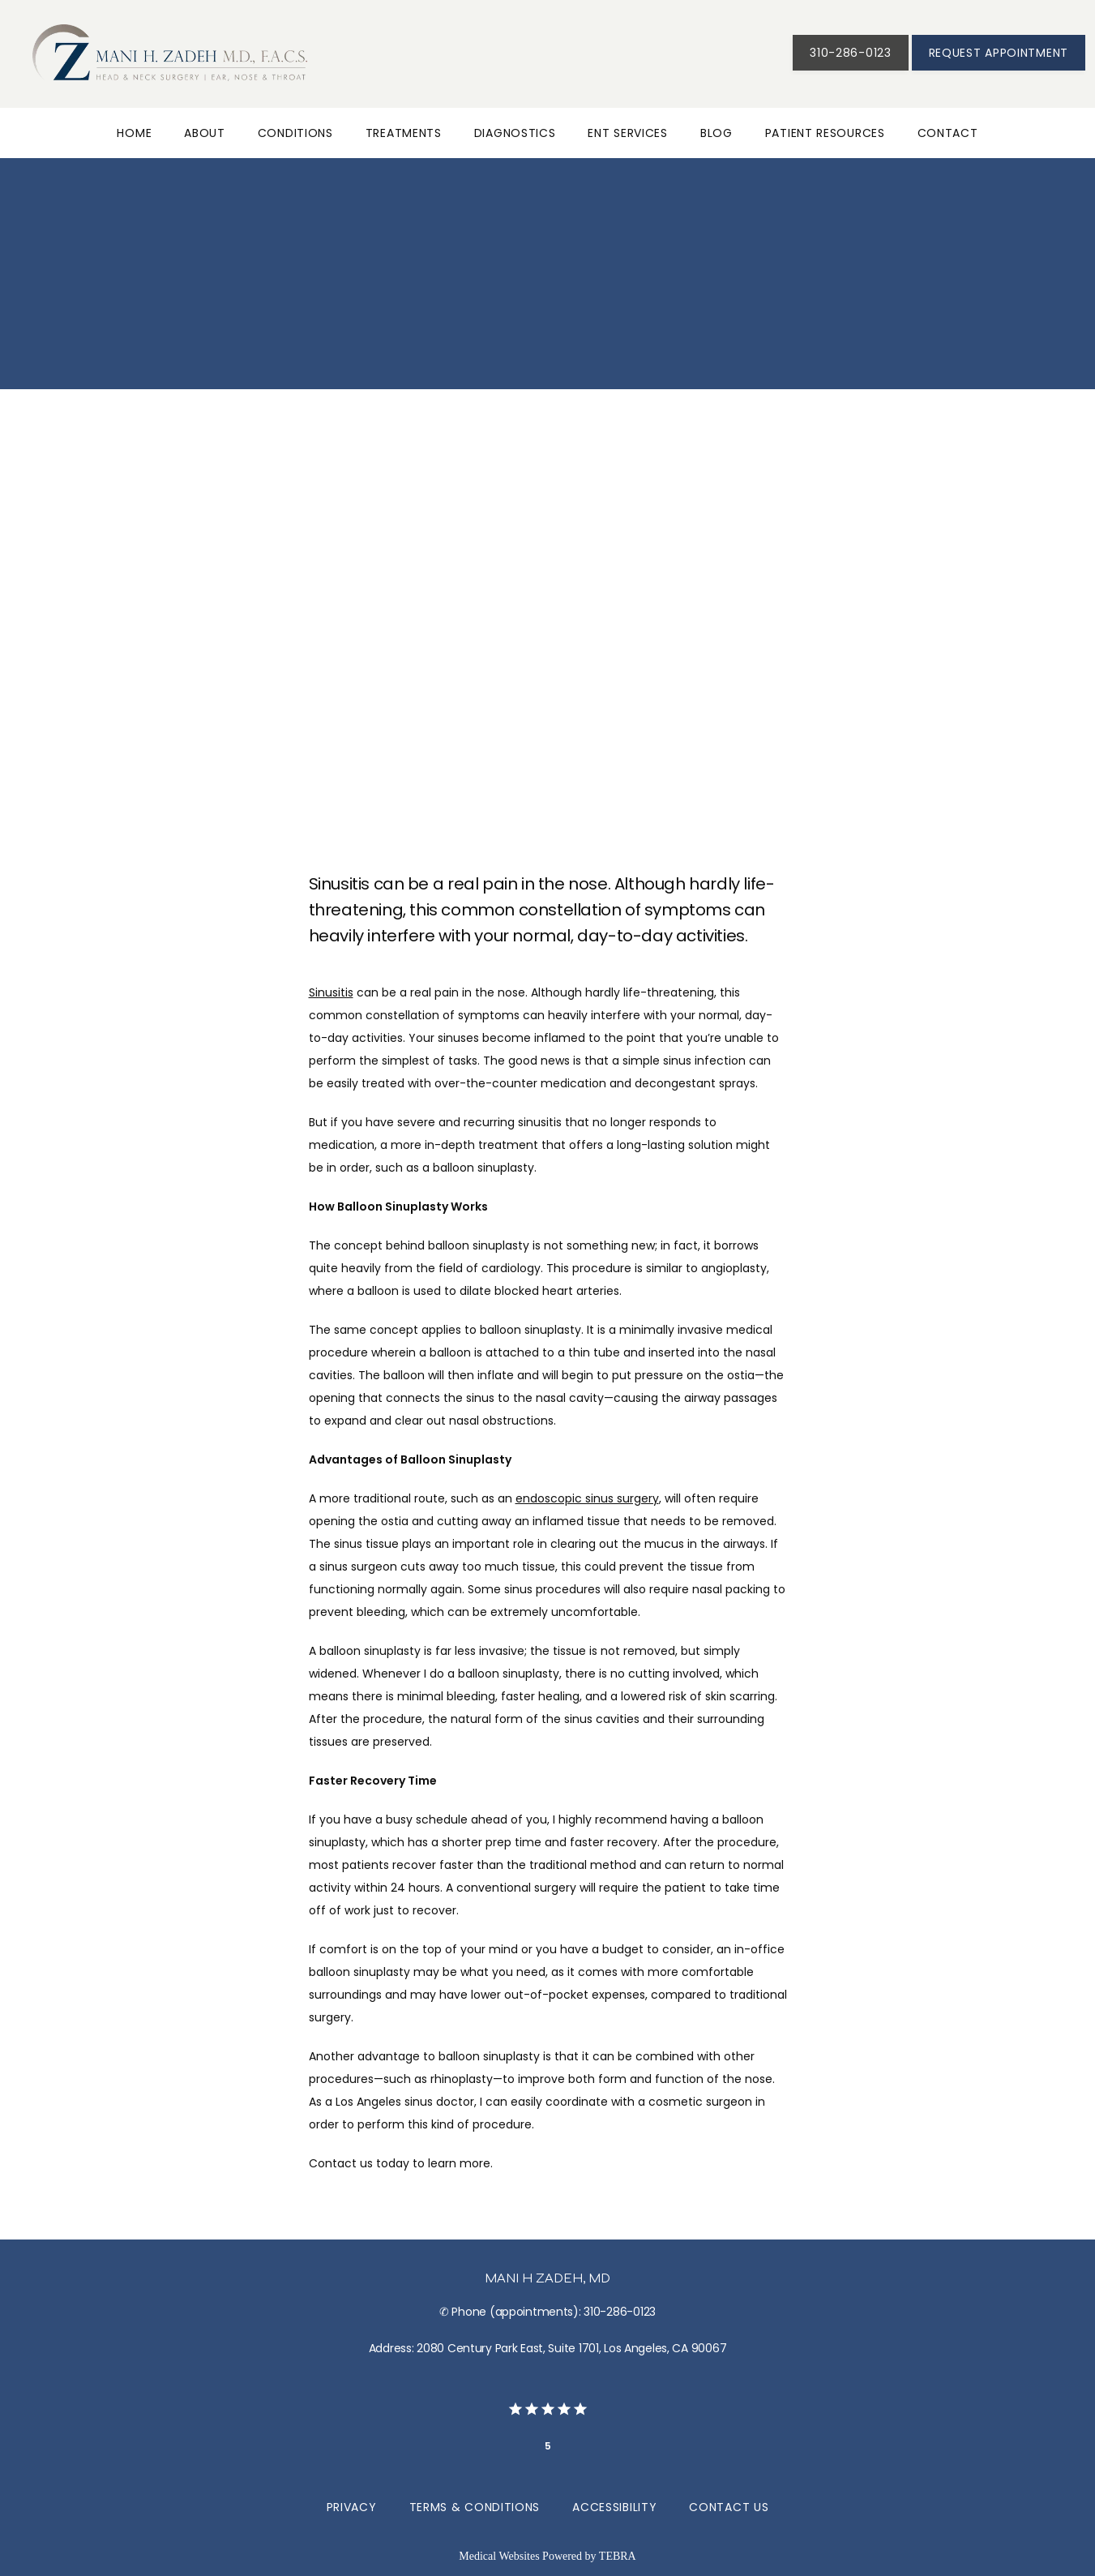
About (204, 133)
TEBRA (617, 2556)
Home (134, 133)
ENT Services (627, 133)
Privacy (352, 2507)
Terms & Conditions (475, 2507)
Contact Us (728, 2507)
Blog (716, 133)
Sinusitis (331, 992)
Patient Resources (825, 133)
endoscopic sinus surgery (587, 1498)
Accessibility (614, 2507)
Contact (947, 133)
